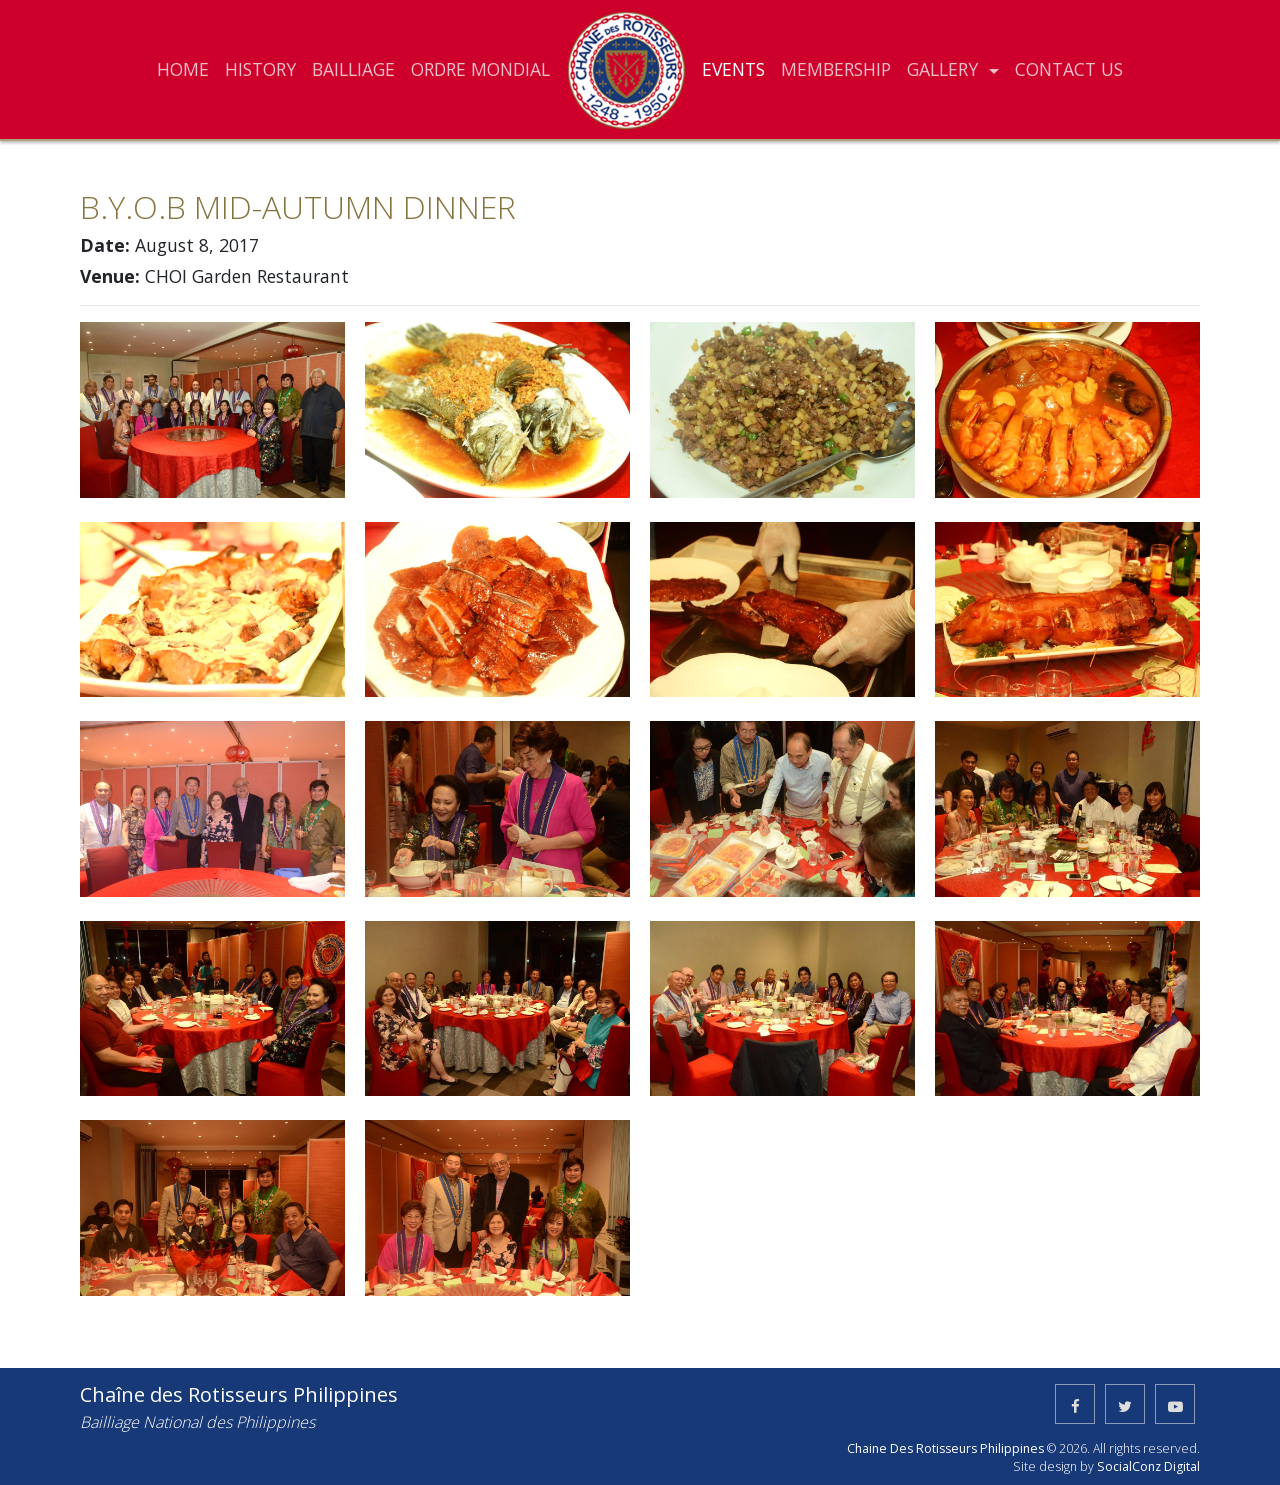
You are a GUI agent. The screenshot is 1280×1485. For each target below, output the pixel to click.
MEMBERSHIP (836, 69)
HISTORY (260, 69)
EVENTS (733, 69)
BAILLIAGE (353, 69)
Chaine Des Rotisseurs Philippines (945, 1448)
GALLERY (945, 69)
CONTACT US (1069, 69)
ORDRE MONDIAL (480, 69)
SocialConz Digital (1148, 1466)
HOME (183, 69)
